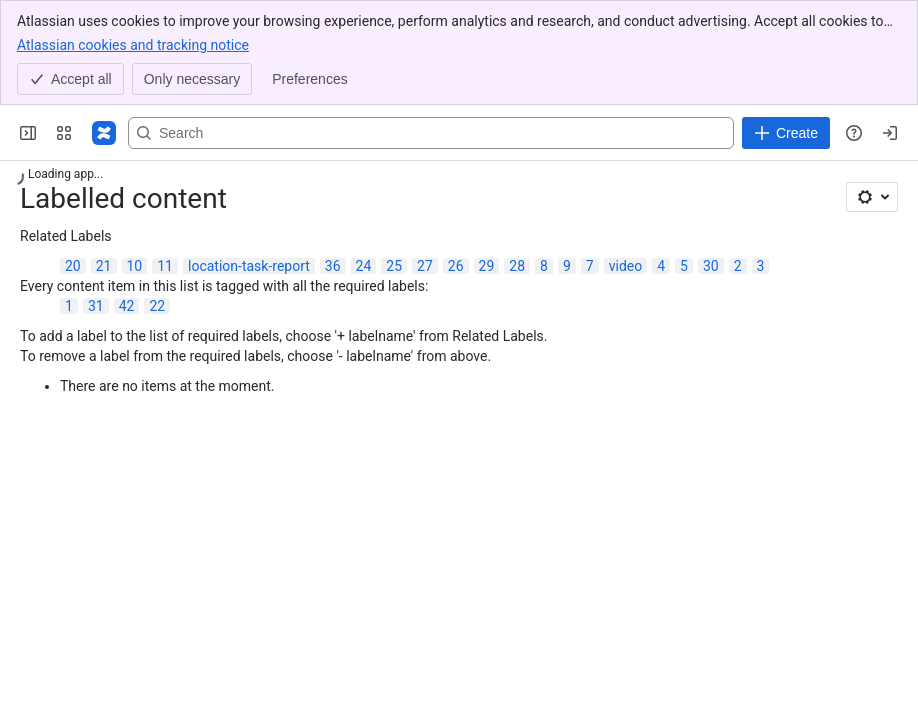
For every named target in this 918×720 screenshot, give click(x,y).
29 (487, 266)
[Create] (786, 133)
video (626, 266)
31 (96, 306)
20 (73, 266)
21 (104, 266)
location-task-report (249, 266)
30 (711, 266)
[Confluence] (104, 133)
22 (157, 306)
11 (165, 266)
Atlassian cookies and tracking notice (133, 44)
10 (135, 266)
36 (333, 266)
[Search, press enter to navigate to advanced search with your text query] (431, 133)
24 (364, 266)
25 (394, 266)
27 (425, 266)
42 (127, 306)
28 (517, 266)
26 (456, 266)
